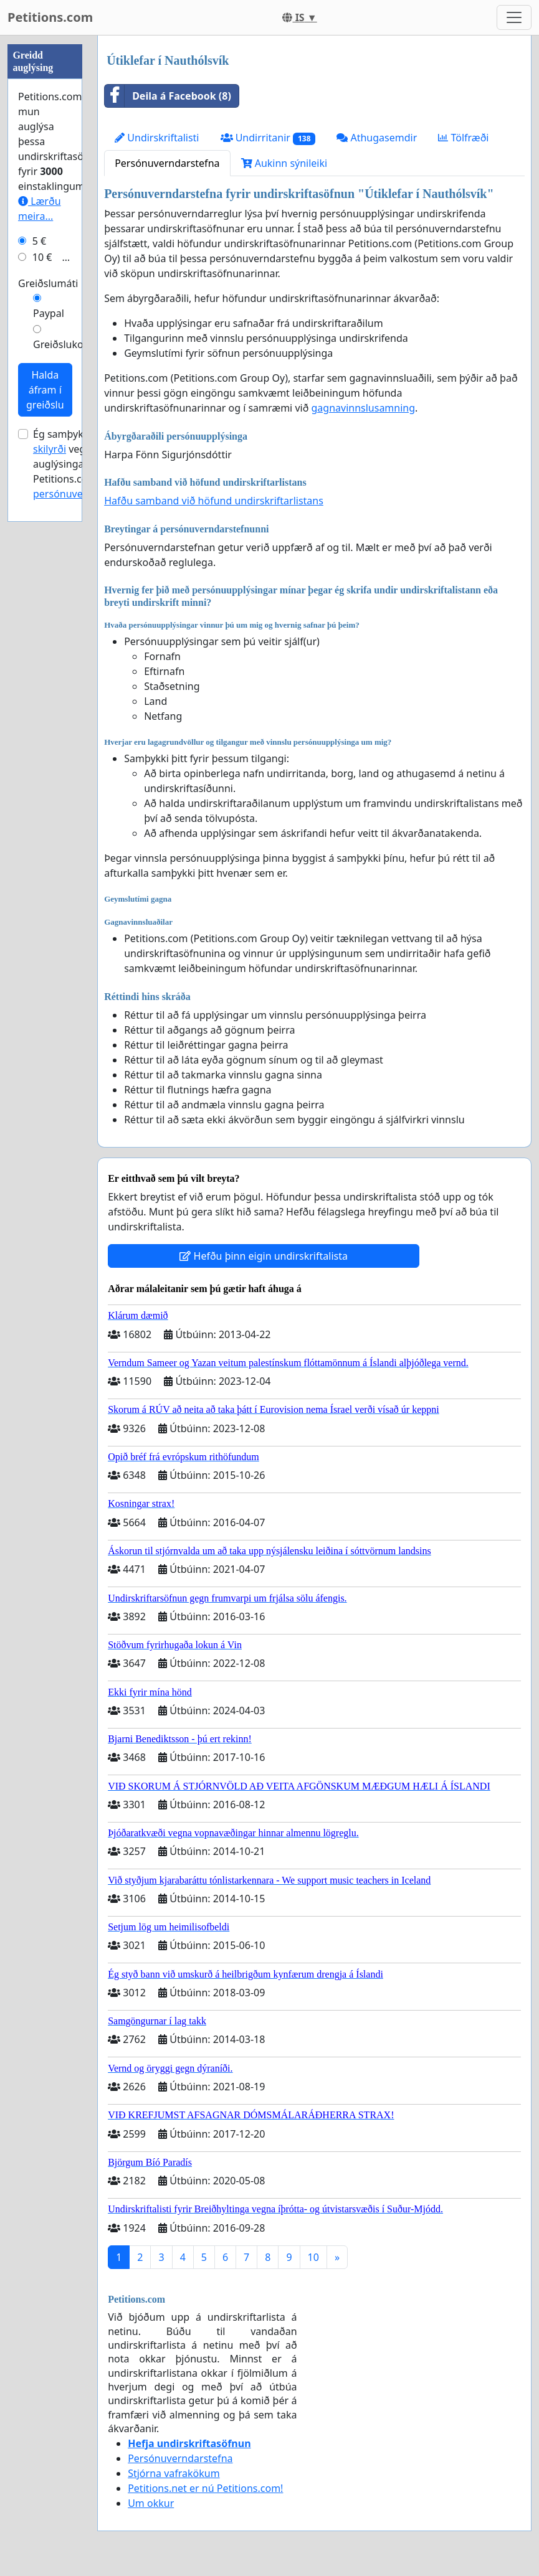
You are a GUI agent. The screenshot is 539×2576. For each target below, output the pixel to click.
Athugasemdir (376, 137)
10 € (42, 631)
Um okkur (151, 2503)
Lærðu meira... (39, 582)
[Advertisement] (44, 222)
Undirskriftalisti (157, 137)
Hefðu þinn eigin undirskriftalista (263, 1256)
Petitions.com (50, 17)
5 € (39, 614)
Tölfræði (463, 137)
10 (313, 2257)
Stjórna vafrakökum (174, 2473)
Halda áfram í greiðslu (45, 763)
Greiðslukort (62, 718)
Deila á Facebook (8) (168, 96)
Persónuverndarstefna (167, 163)
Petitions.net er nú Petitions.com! (205, 2488)
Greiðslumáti (48, 657)
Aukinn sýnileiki (284, 163)
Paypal (48, 687)
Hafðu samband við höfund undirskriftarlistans (213, 500)
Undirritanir (268, 138)
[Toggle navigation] (514, 17)
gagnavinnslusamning (363, 408)
